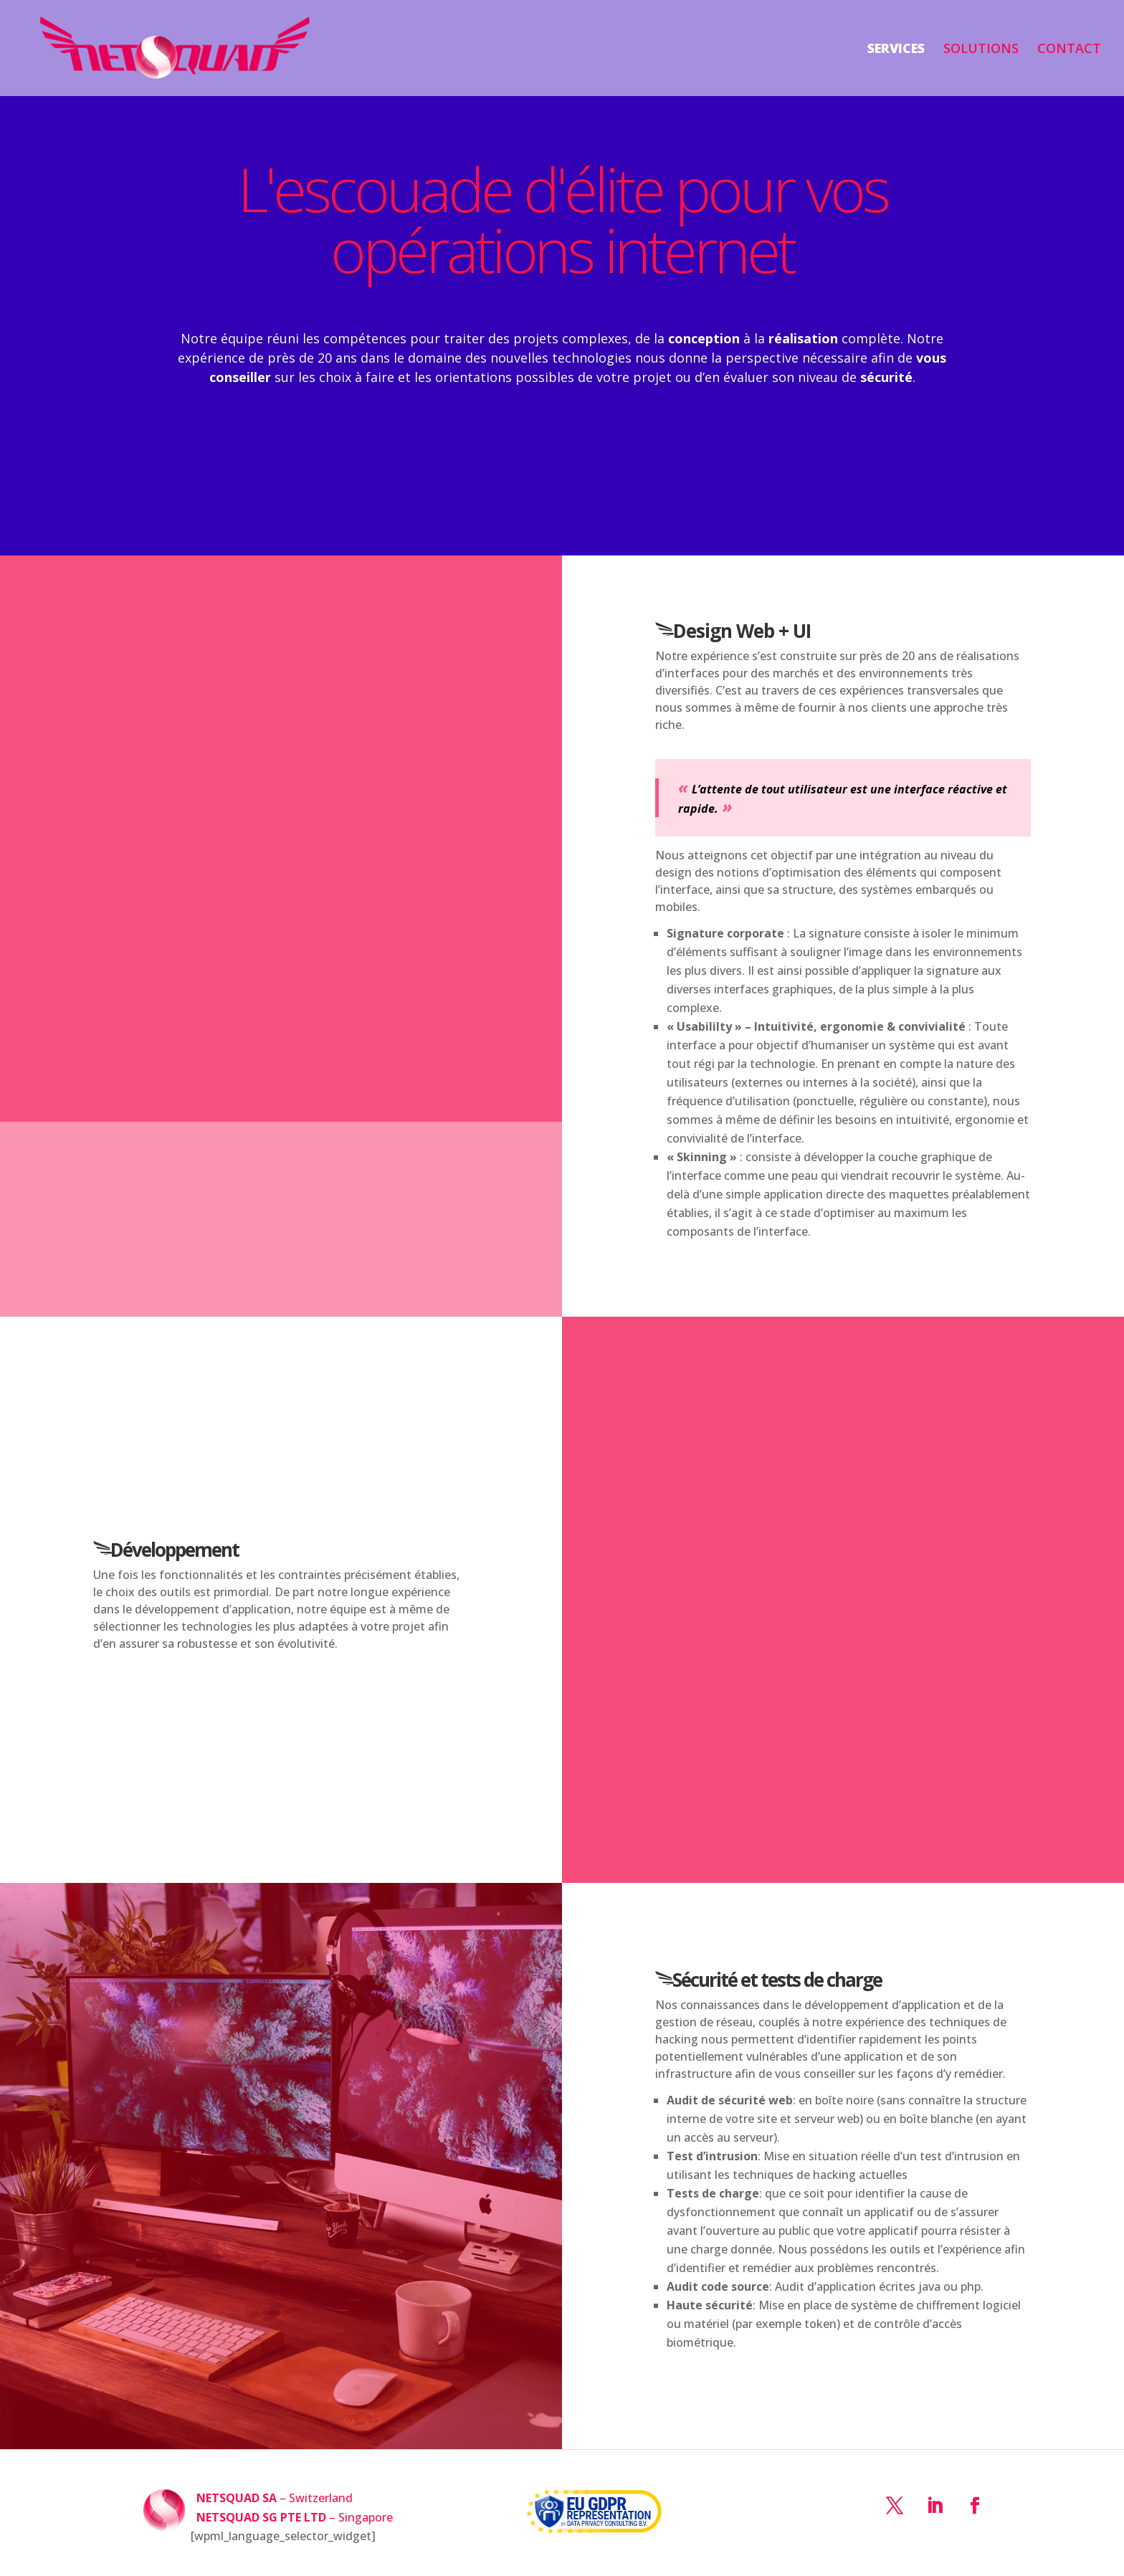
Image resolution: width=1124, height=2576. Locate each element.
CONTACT (1069, 50)
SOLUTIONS (981, 50)
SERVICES (896, 50)
